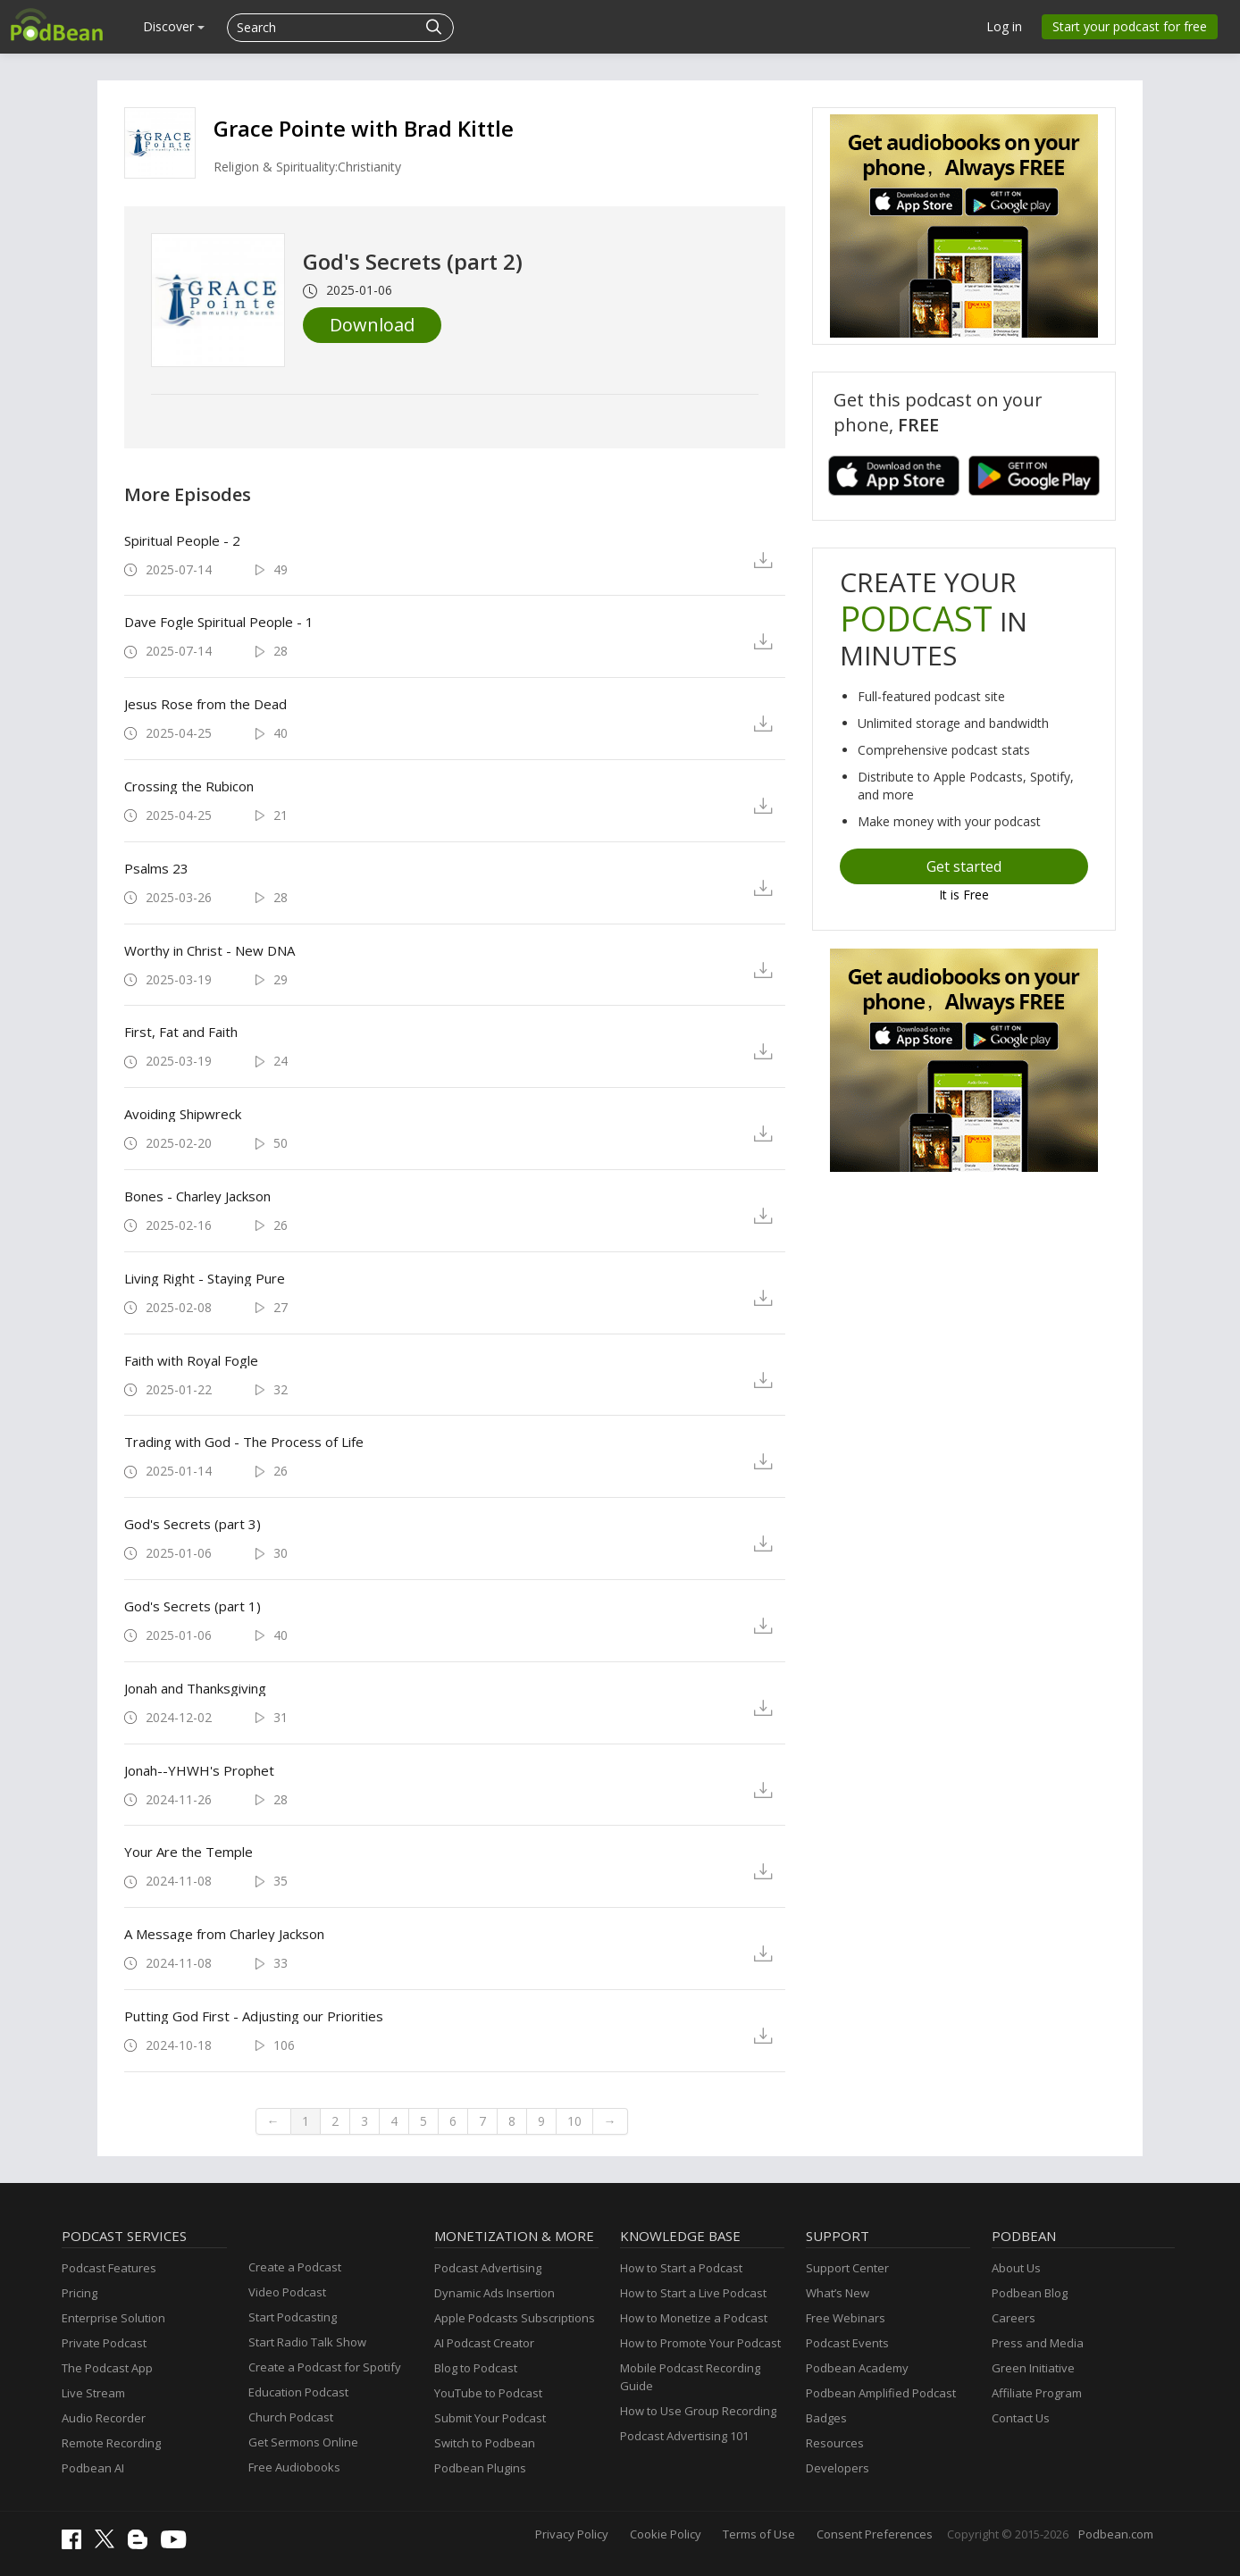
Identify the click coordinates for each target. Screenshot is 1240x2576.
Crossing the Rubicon (189, 786)
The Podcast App (107, 2368)
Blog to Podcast (475, 2368)
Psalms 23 (156, 868)
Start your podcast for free (1129, 26)
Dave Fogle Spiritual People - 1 (219, 622)
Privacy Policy (571, 2534)
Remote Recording (111, 2443)
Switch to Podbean (484, 2443)
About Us (1016, 2268)
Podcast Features (109, 2268)
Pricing (79, 2293)
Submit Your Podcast (490, 2418)
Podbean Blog (1030, 2293)
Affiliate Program (1037, 2393)
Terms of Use (759, 2534)
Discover (174, 26)
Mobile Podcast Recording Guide (690, 2377)
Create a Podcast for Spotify (324, 2367)
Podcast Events (847, 2343)
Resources (835, 2443)
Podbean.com (1115, 2534)
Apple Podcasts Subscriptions (514, 2318)
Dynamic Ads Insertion (494, 2293)
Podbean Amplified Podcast (881, 2393)
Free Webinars (845, 2318)
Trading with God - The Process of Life (244, 1442)
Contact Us (1021, 2418)
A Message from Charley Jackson (224, 1934)
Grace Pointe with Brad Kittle (364, 128)
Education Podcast (298, 2392)
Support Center (847, 2268)
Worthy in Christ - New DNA (209, 950)
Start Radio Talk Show (307, 2342)
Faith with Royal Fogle (191, 1360)
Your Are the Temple (188, 1852)
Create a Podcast (294, 2267)
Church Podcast (290, 2417)
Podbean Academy (857, 2368)
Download (372, 325)
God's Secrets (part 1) (192, 1606)
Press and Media (1038, 2343)
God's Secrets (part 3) (192, 1524)
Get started (963, 866)
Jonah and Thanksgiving (195, 1688)
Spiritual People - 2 (182, 540)
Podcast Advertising (487, 2268)
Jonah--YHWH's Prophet (199, 1770)
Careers (1013, 2318)
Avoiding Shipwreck (182, 1114)
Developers (837, 2468)
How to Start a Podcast (681, 2268)
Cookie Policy (665, 2534)
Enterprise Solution (113, 2318)
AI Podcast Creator (484, 2343)
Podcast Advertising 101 (684, 2436)
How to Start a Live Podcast (693, 2293)
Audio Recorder (104, 2418)
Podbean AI (93, 2468)
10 (574, 2120)
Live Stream (93, 2393)
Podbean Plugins (480, 2468)
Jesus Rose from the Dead (205, 704)
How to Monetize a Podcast (693, 2318)
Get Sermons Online (303, 2442)
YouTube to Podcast (488, 2393)
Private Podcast (104, 2343)
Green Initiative (1033, 2368)
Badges (826, 2418)
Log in (1004, 26)
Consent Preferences (875, 2534)
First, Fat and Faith (181, 1032)
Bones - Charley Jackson (197, 1196)
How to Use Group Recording (698, 2411)
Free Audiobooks (294, 2467)
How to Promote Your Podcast (700, 2343)
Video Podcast (287, 2292)
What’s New (837, 2293)
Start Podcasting (292, 2317)
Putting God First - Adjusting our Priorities (253, 2016)
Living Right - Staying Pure (204, 1278)
